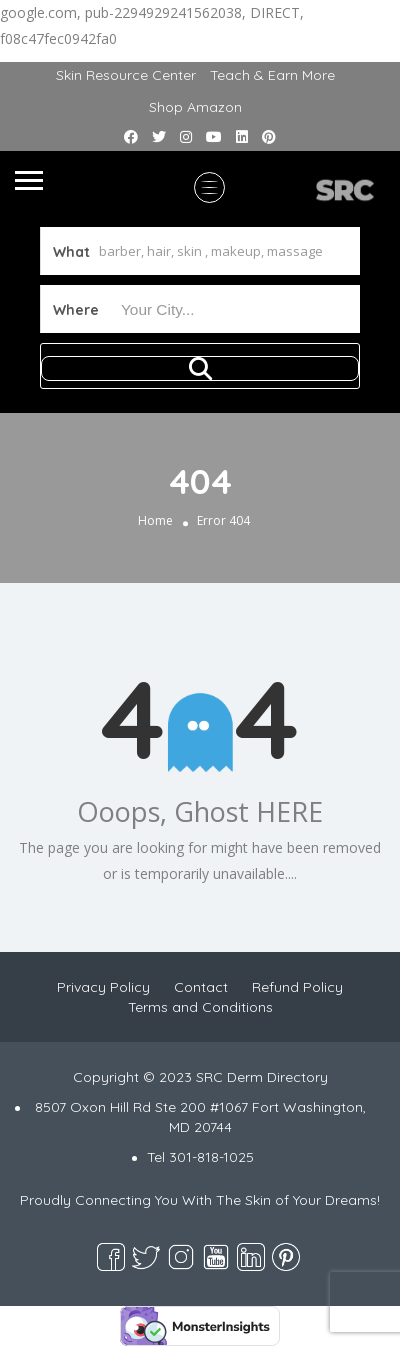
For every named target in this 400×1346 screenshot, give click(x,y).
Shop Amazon (195, 107)
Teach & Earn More (272, 75)
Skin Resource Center (126, 75)
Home (155, 520)
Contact (201, 987)
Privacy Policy (103, 987)
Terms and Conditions (200, 1007)
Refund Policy (297, 987)
